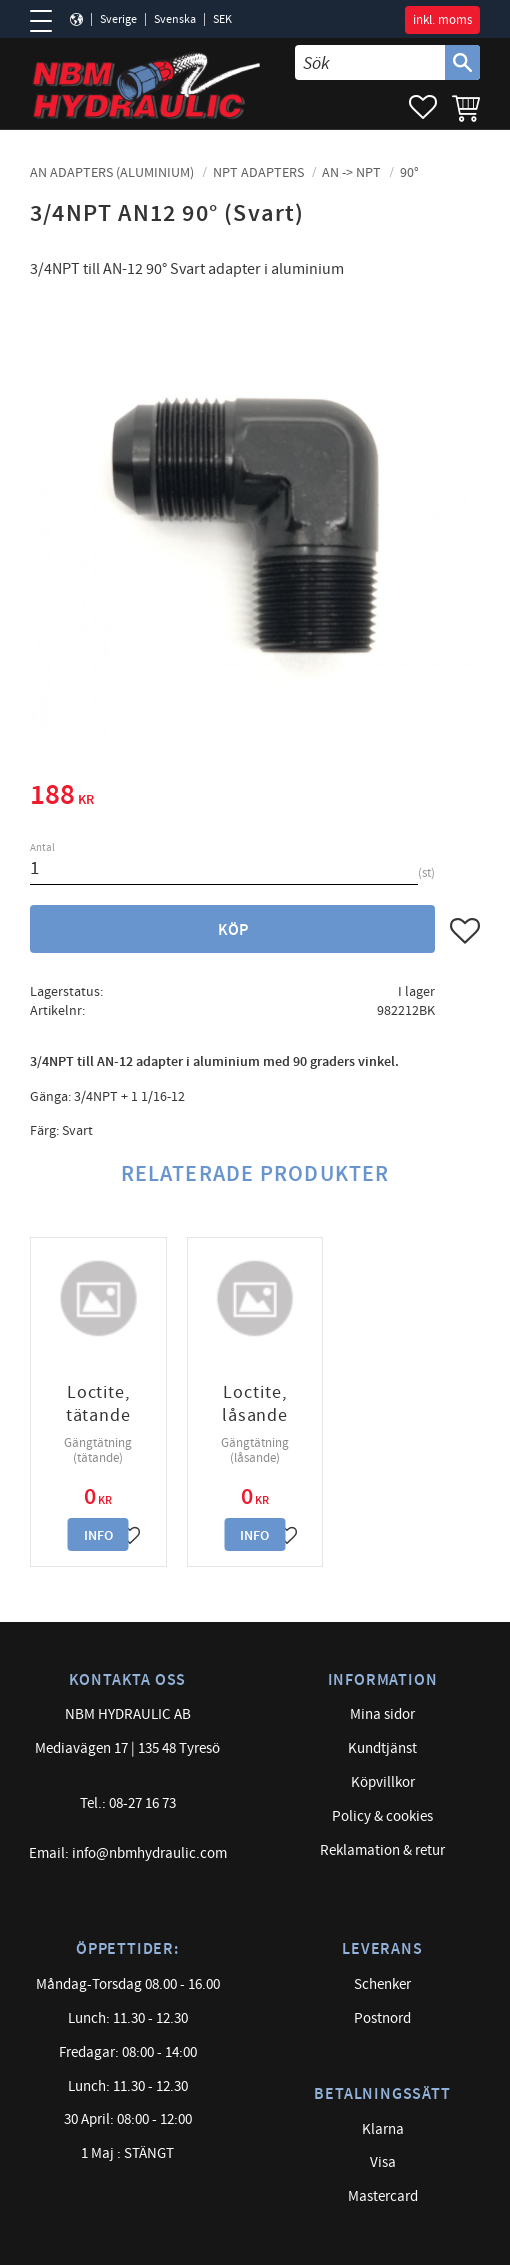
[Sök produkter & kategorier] (370, 62)
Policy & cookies (382, 1816)
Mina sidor (382, 1714)
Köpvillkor (383, 1782)
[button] (47, 21)
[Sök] (462, 62)
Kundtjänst (382, 1748)
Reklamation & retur (382, 1850)
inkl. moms (442, 20)
